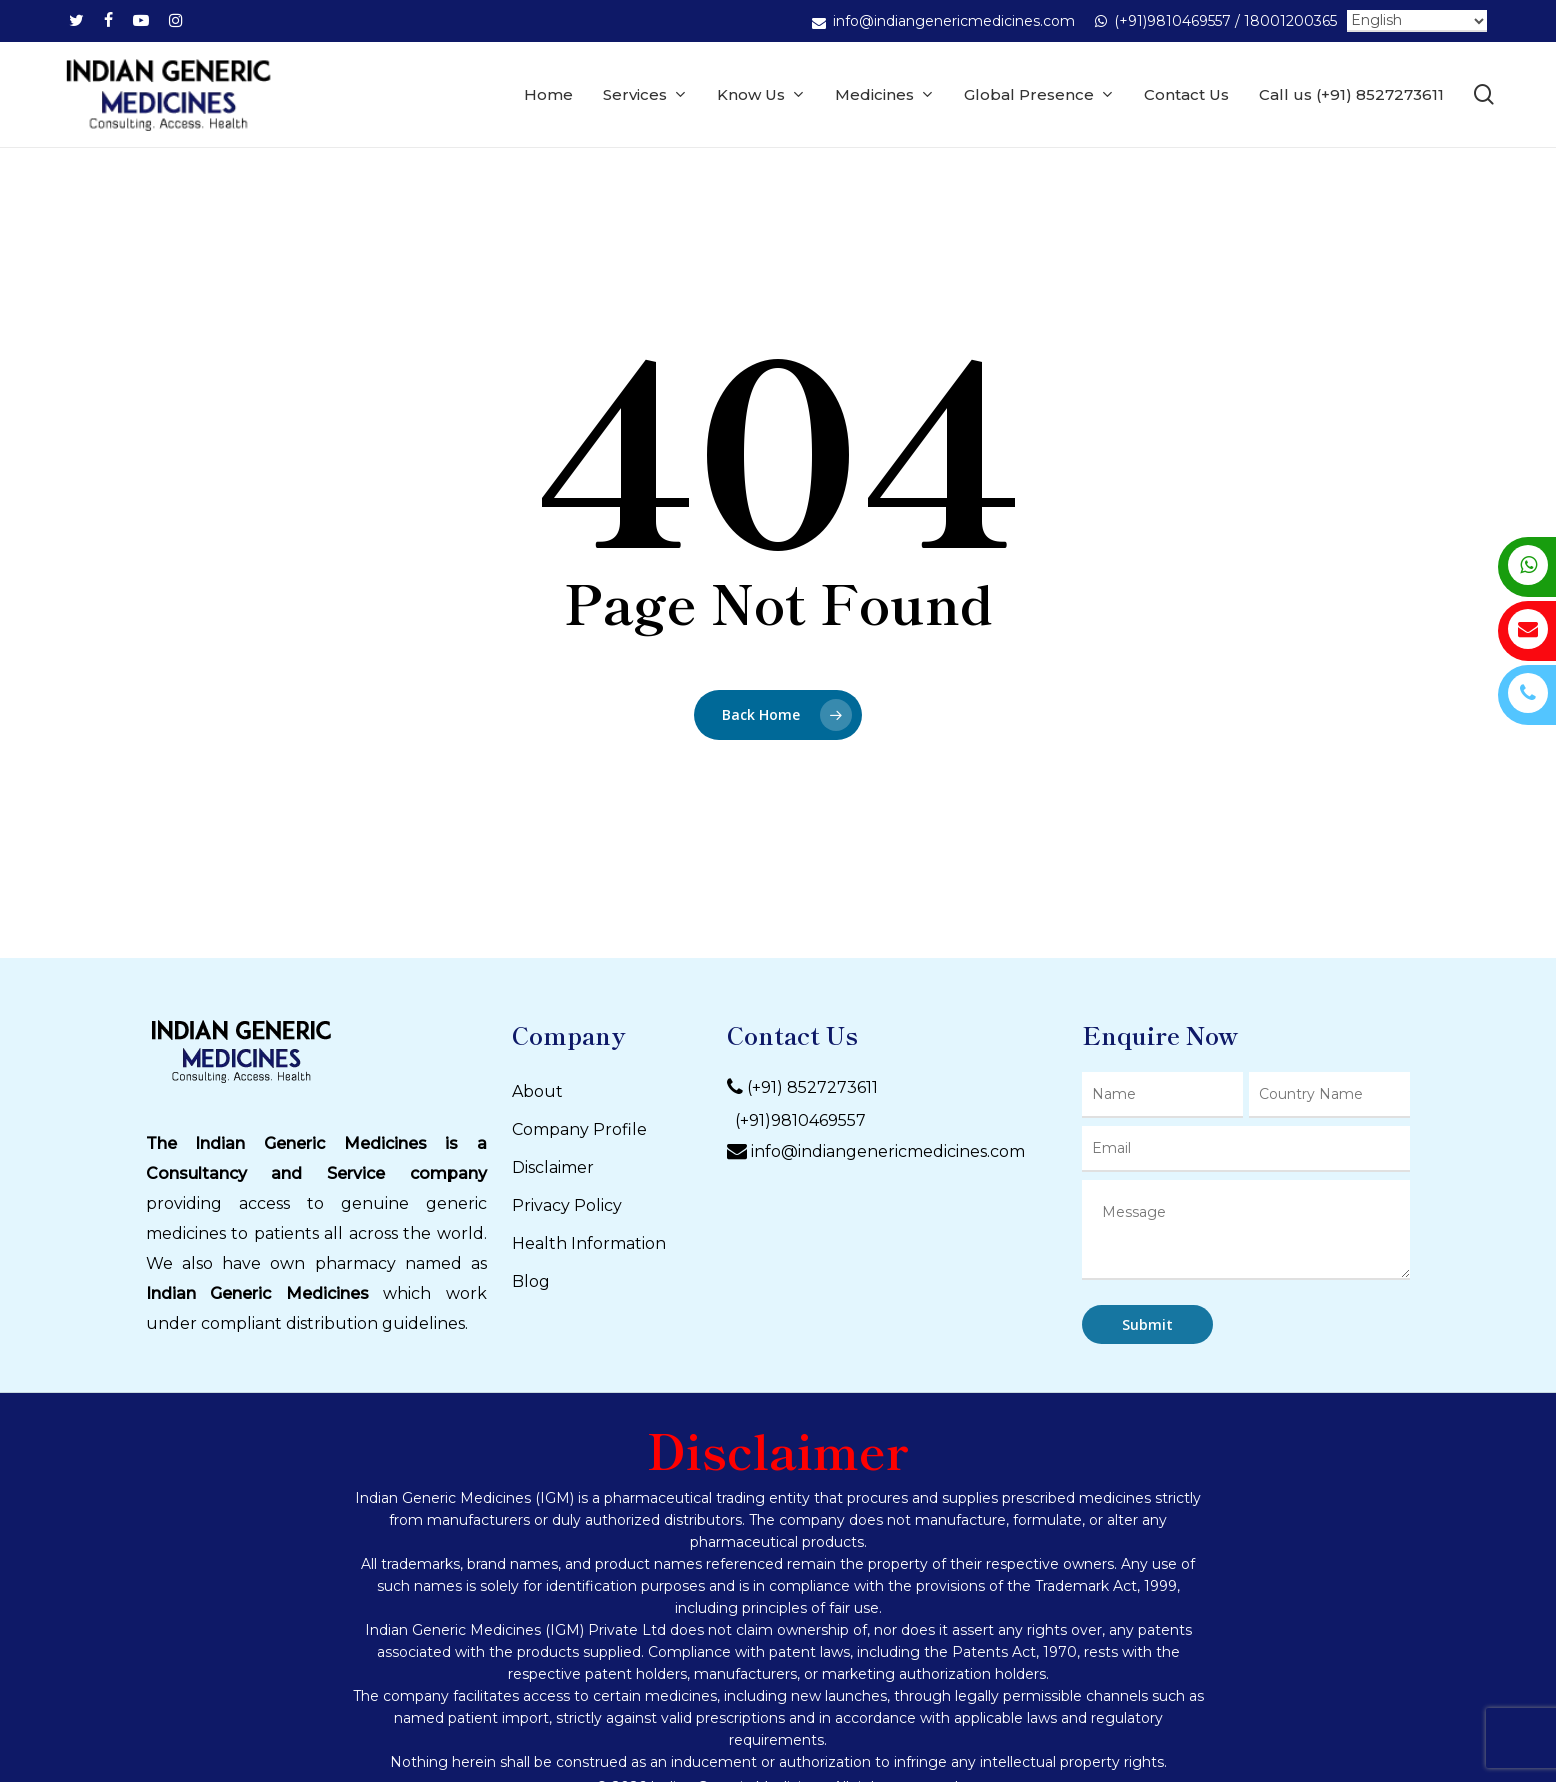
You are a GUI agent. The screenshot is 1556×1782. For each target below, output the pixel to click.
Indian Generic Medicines (257, 1293)
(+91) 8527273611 (812, 1087)
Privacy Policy (567, 1205)
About (537, 1091)
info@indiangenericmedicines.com (888, 1151)
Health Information (589, 1243)
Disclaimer (553, 1167)
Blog (531, 1281)
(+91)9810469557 (796, 1120)
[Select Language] (1417, 21)
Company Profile (579, 1129)
